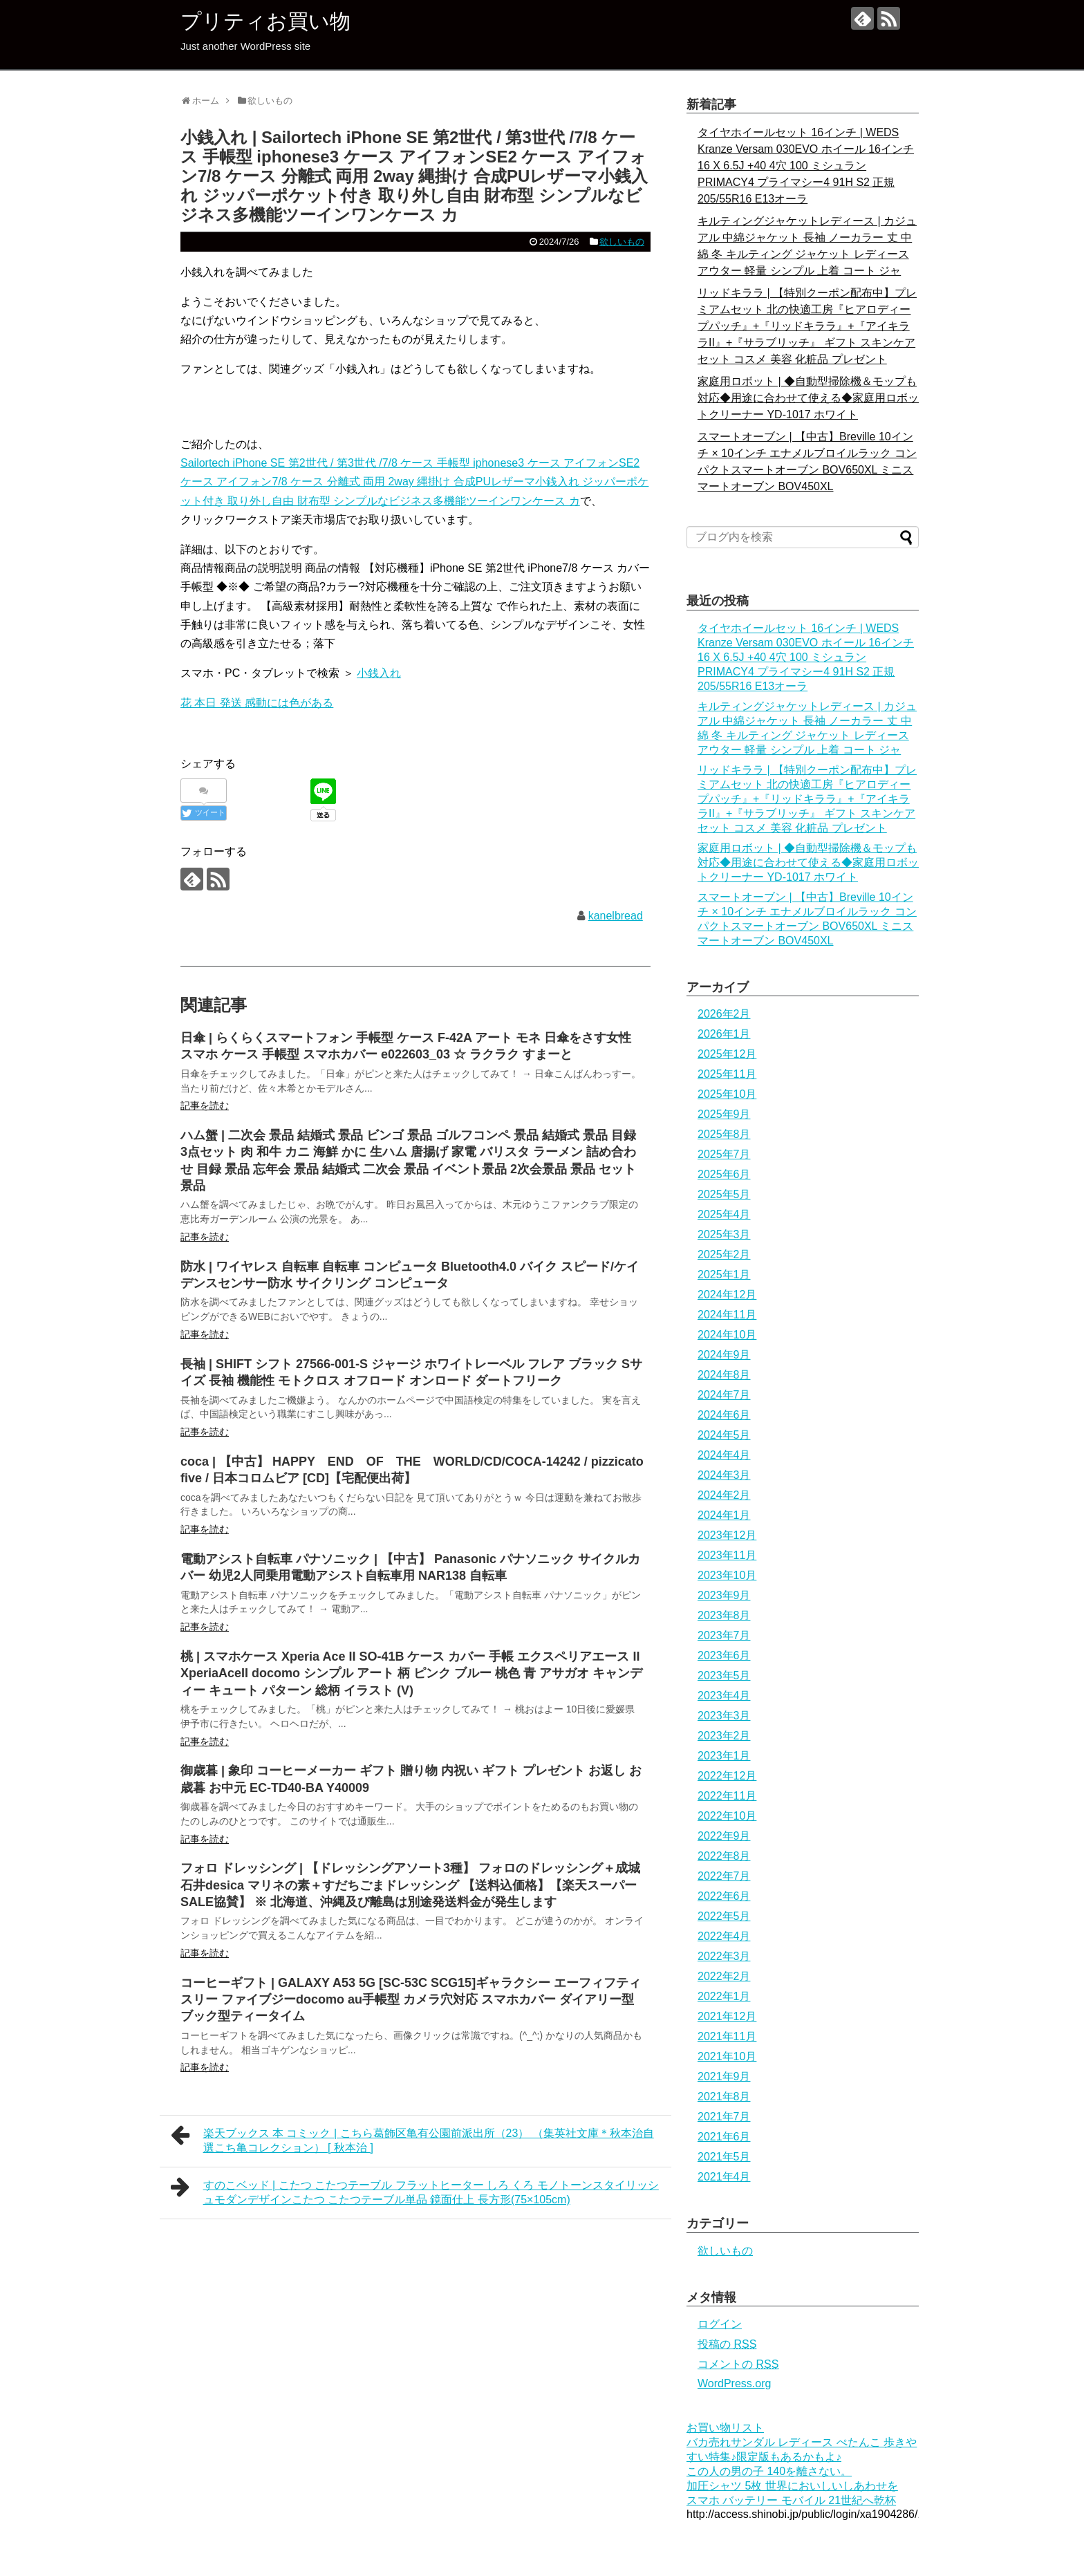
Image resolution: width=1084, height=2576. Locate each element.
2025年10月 (727, 1094)
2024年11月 (727, 1314)
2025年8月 (724, 1134)
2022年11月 (727, 1796)
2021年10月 (727, 2056)
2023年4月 (724, 1695)
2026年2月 (724, 1014)
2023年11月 (727, 1555)
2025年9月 (724, 1114)
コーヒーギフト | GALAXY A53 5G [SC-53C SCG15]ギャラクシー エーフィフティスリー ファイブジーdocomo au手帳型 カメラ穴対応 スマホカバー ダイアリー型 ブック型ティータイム (410, 2000)
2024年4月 (724, 1455)
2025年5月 (724, 1194)
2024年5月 (724, 1435)
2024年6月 (724, 1415)
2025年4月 (724, 1214)
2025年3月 (724, 1234)
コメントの (738, 2364)
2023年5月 (724, 1675)
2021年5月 (724, 2157)
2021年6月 (724, 2137)
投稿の (727, 2344)
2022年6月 (724, 1896)
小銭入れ (379, 673)
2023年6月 (724, 1655)
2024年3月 (724, 1475)
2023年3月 (724, 1715)
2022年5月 (724, 1916)
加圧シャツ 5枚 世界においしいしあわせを (792, 2486)
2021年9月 (724, 2076)
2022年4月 (724, 1936)
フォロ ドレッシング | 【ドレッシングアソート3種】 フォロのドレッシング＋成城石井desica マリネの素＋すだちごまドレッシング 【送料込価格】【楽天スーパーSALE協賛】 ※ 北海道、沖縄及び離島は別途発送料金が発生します (410, 1885)
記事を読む (204, 1105)
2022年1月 (724, 1996)
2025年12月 (727, 1054)
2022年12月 (727, 1776)
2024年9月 (724, 1355)
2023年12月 (727, 1535)
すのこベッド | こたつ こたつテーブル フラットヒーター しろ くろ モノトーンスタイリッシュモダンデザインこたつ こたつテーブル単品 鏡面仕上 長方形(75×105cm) (415, 2190)
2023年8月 (724, 1615)
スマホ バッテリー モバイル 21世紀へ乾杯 (791, 2500)
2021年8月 (724, 2096)
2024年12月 (727, 1294)
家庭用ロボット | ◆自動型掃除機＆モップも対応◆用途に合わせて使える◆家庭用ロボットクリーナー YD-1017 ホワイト (808, 397)
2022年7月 (724, 1876)
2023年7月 (724, 1635)
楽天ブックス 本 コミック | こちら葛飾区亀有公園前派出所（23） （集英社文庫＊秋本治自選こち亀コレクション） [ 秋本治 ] (412, 2139)
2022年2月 (724, 1976)
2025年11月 (727, 1074)
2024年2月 (724, 1495)
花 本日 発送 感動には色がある (256, 703)
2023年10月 (727, 1575)
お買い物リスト (725, 2428)
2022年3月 (724, 1956)
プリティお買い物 (265, 21)
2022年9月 (724, 1836)
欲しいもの (621, 241)
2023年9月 (724, 1595)
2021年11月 (727, 2036)
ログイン (720, 2324)
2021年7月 (724, 2116)
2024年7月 (724, 1395)
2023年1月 (724, 1756)
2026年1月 (724, 1034)
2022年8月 (724, 1856)
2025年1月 (724, 1274)
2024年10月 (727, 1335)
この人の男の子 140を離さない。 (769, 2471)
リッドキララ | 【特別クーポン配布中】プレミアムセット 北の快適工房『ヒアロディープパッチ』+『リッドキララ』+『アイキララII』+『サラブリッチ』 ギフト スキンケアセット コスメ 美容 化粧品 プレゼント (807, 326)
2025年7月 (724, 1154)
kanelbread (615, 916)
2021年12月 (727, 2016)
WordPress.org (734, 2383)
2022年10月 (727, 1816)
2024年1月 (724, 1515)
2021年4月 (724, 2177)
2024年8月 (724, 1375)
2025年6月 (724, 1174)
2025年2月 (724, 1254)
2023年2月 (724, 1736)
